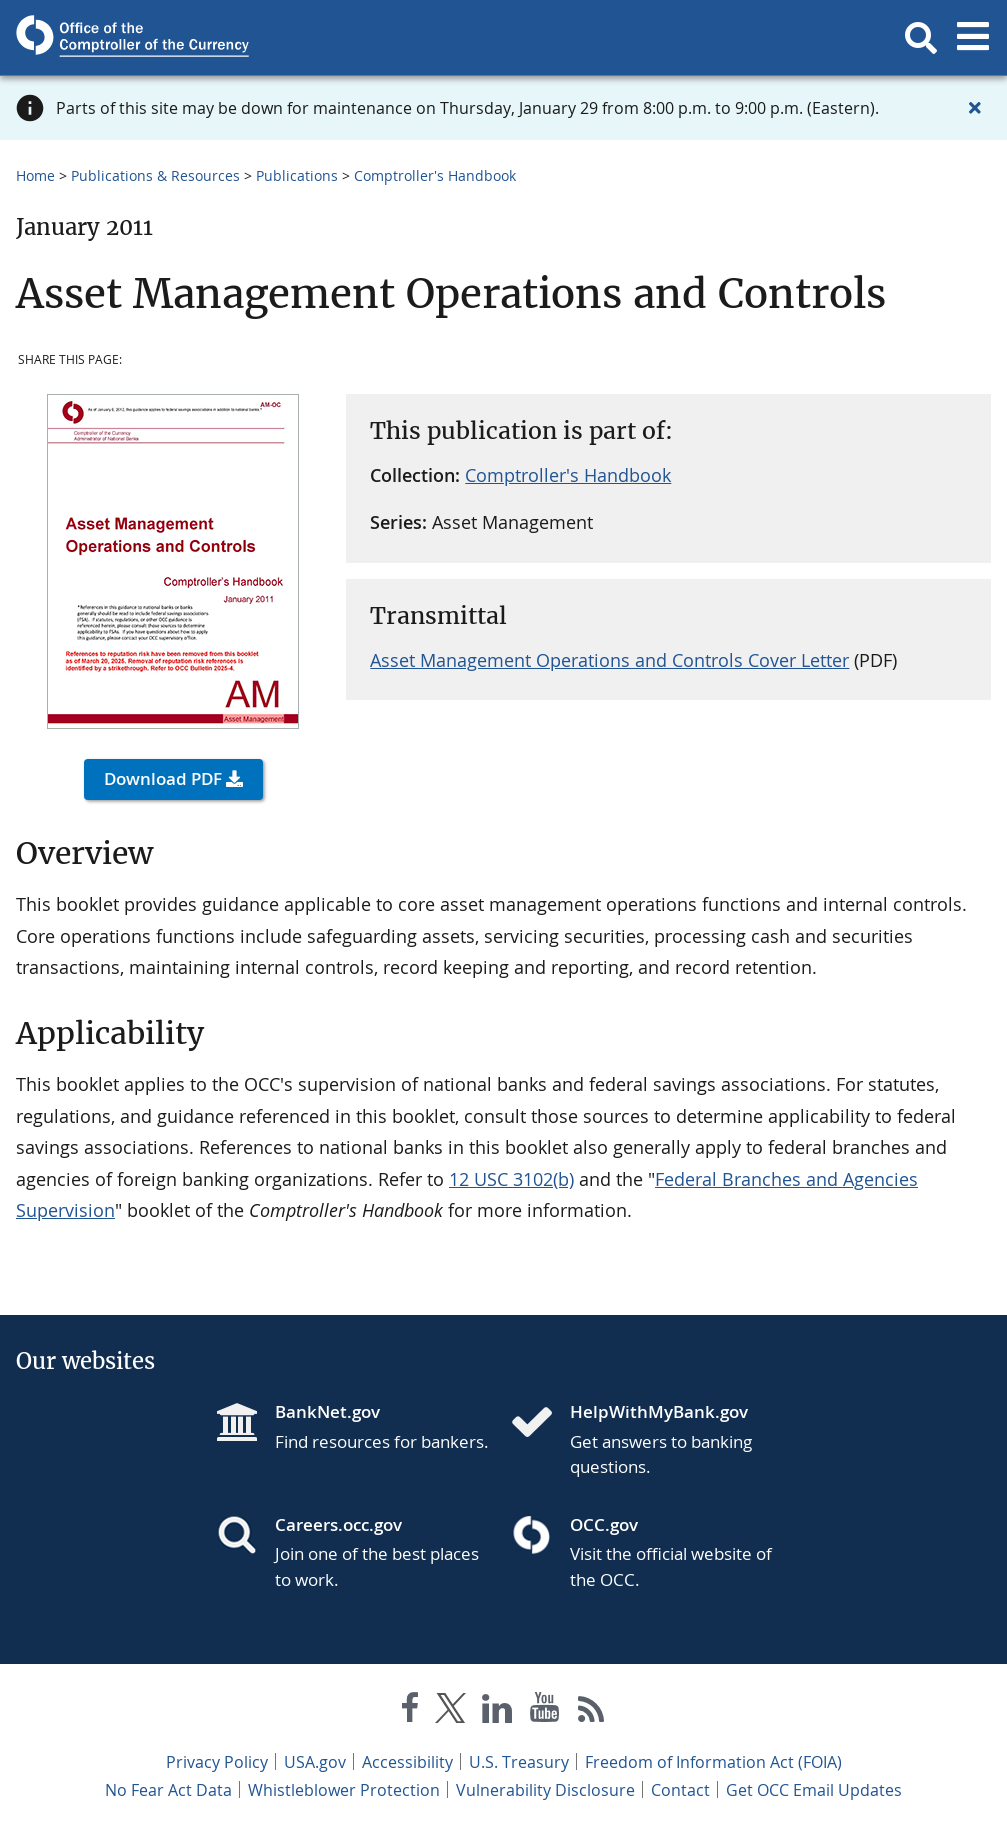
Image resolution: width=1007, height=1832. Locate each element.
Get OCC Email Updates (814, 1790)
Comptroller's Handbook (435, 175)
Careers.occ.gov (338, 1524)
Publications (297, 175)
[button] (921, 38)
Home (35, 175)
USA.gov (315, 1762)
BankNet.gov (327, 1411)
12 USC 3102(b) (511, 1179)
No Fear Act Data (168, 1790)
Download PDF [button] (163, 778)
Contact (680, 1790)
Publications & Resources (155, 175)
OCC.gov (604, 1524)
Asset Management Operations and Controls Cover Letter (609, 660)
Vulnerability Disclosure (545, 1790)
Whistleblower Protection (344, 1790)
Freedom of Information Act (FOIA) (713, 1762)
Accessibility (407, 1762)
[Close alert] (975, 108)
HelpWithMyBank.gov (659, 1411)
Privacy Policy (217, 1762)
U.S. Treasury (519, 1762)
